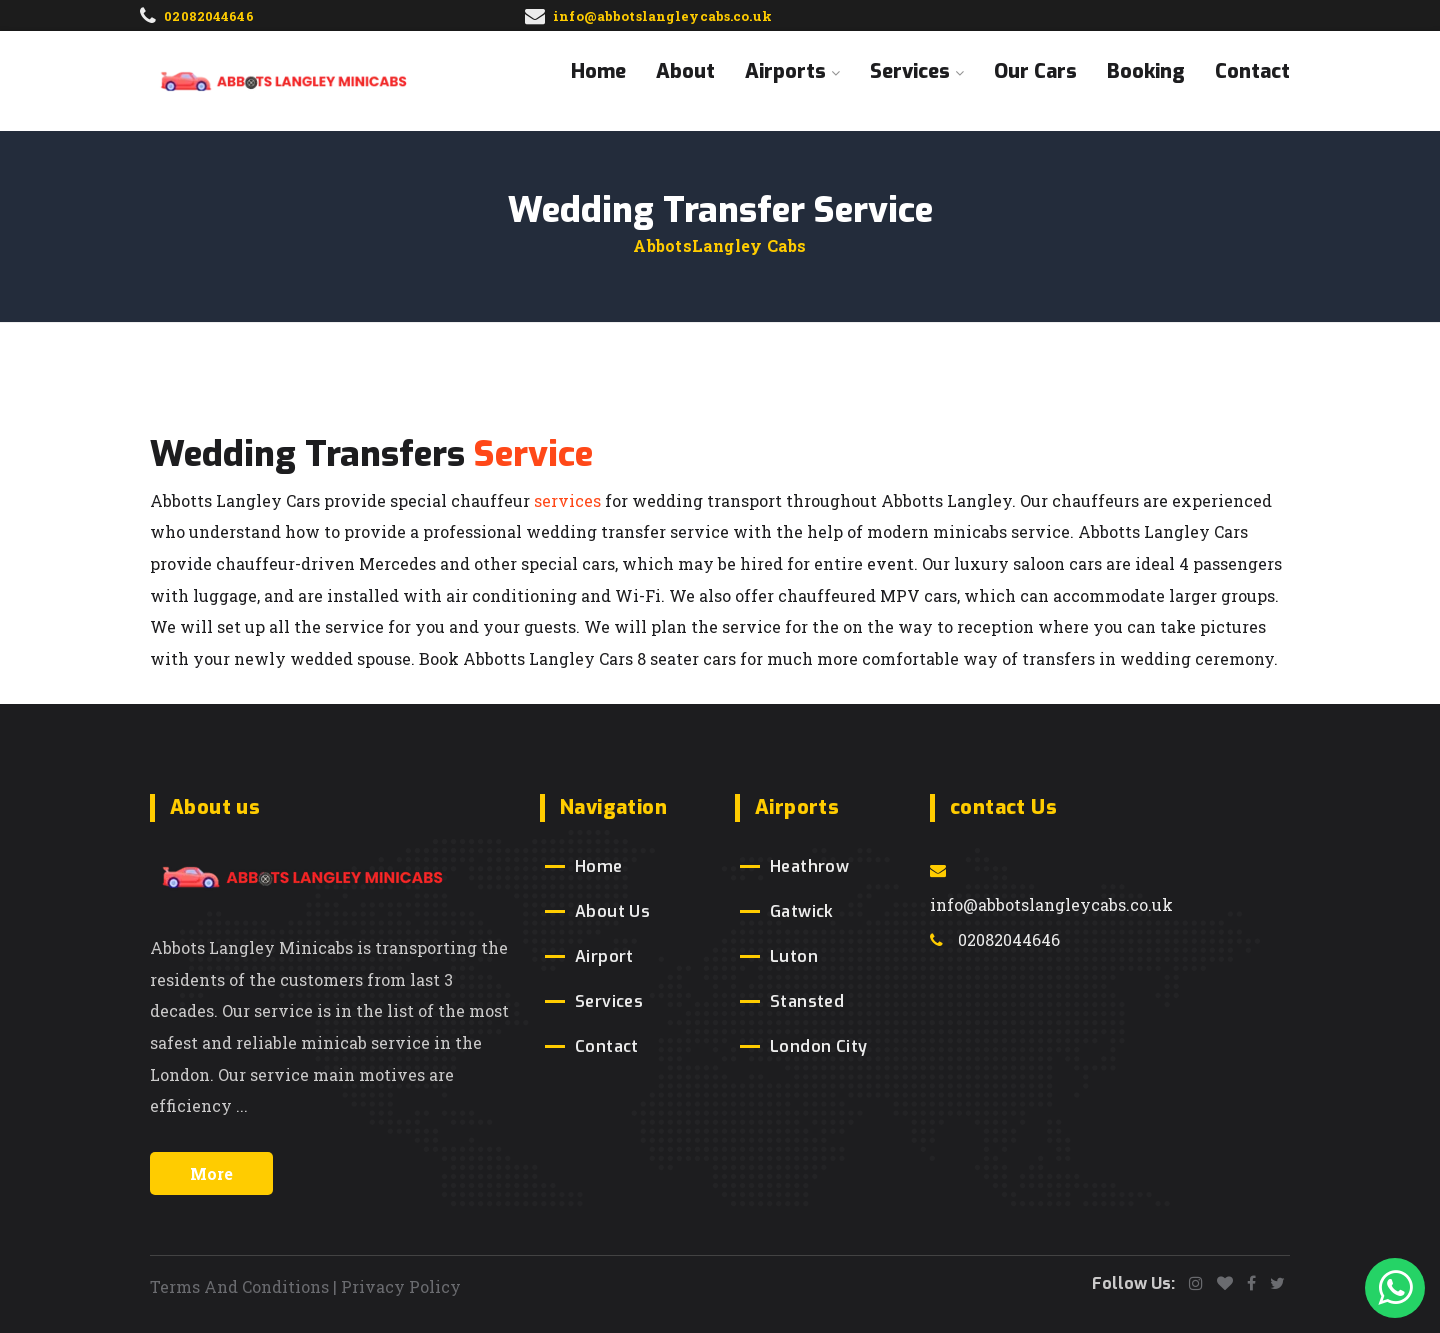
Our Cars (1035, 71)
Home (598, 71)
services (567, 500)
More (211, 1173)
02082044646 (995, 939)
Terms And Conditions (239, 1286)
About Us (612, 911)
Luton (794, 956)
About (685, 71)
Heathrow (809, 866)
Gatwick (802, 911)
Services (917, 71)
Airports (792, 71)
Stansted (807, 1001)
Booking (1146, 71)
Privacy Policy (401, 1286)
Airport (604, 956)
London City (818, 1046)
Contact (1252, 71)
